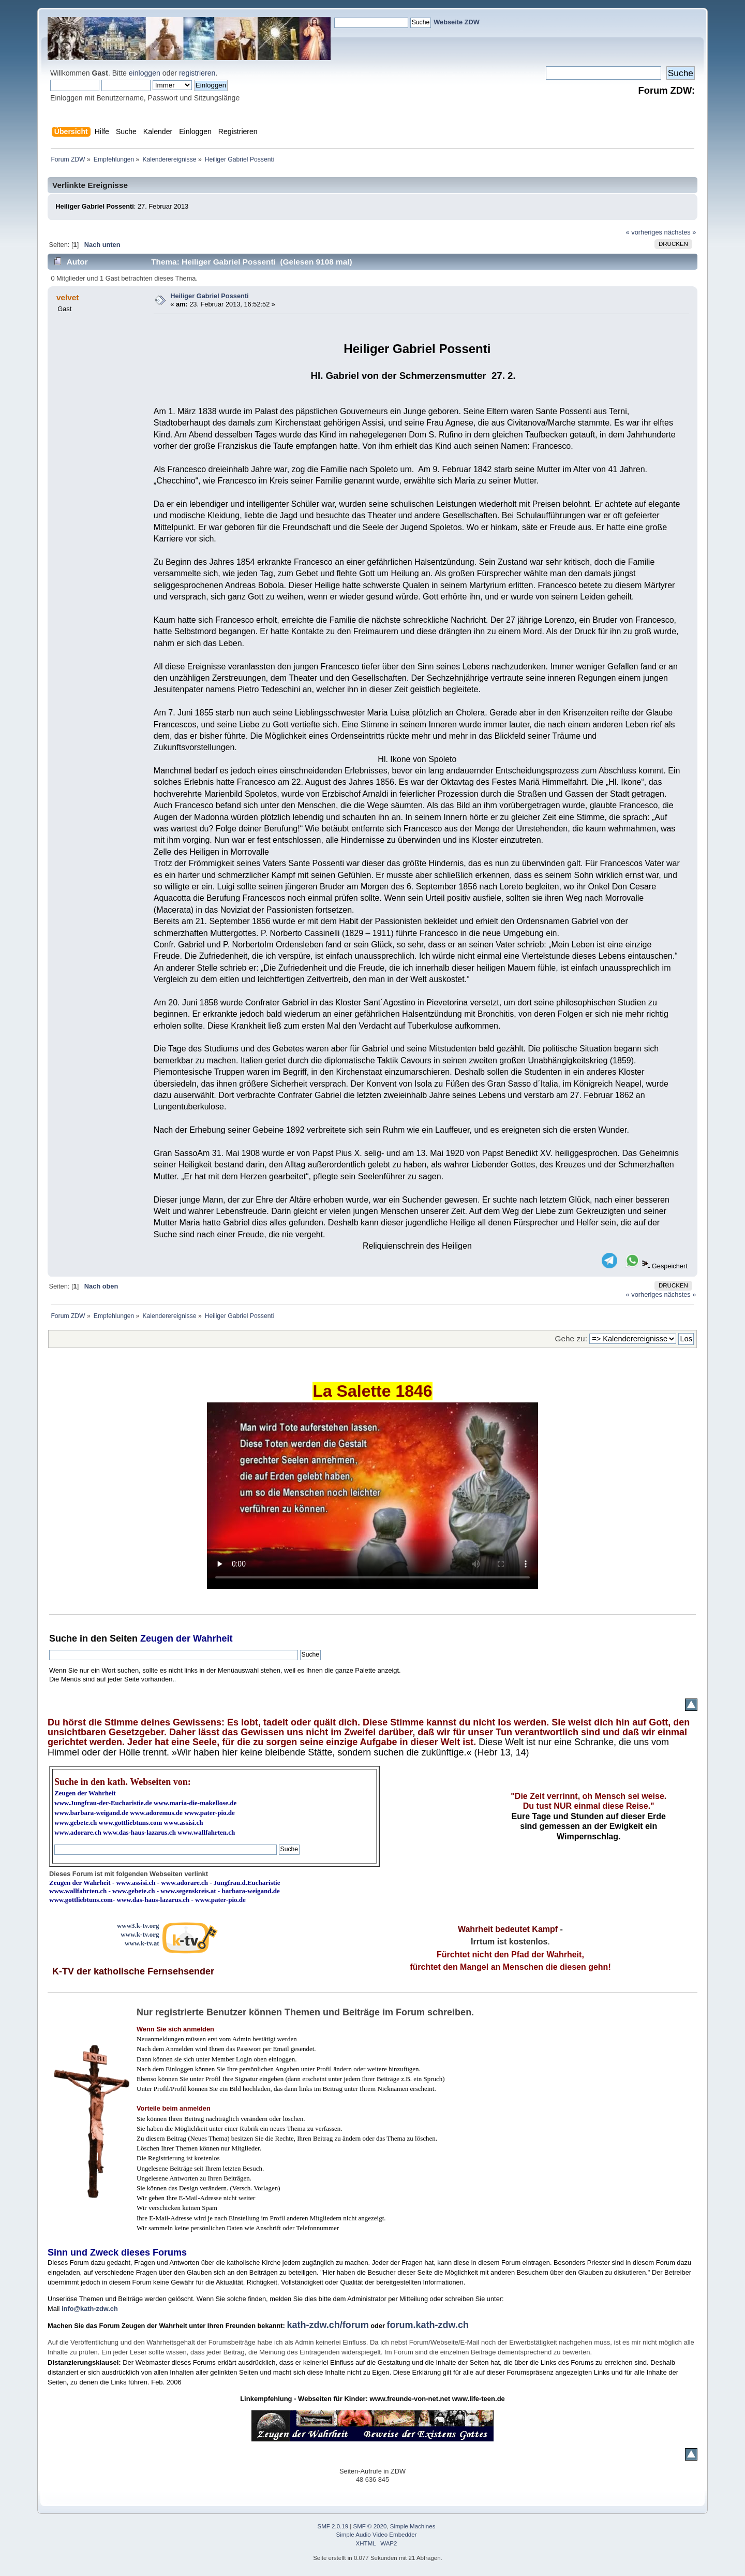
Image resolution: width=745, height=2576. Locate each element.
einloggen (144, 73)
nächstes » (680, 232)
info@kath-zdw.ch (90, 2308)
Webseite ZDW (457, 22)
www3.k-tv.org (138, 1925)
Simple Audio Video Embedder (376, 2534)
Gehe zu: (571, 1338)
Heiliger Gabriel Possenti (209, 296)
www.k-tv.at (142, 1943)
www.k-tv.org (140, 1934)
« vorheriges (644, 232)
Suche (63, 1638)
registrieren (197, 73)
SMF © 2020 (370, 2526)
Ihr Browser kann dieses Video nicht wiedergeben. (372, 1495)
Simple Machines (413, 2526)
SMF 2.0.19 (333, 2526)
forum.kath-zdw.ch (428, 2325)
